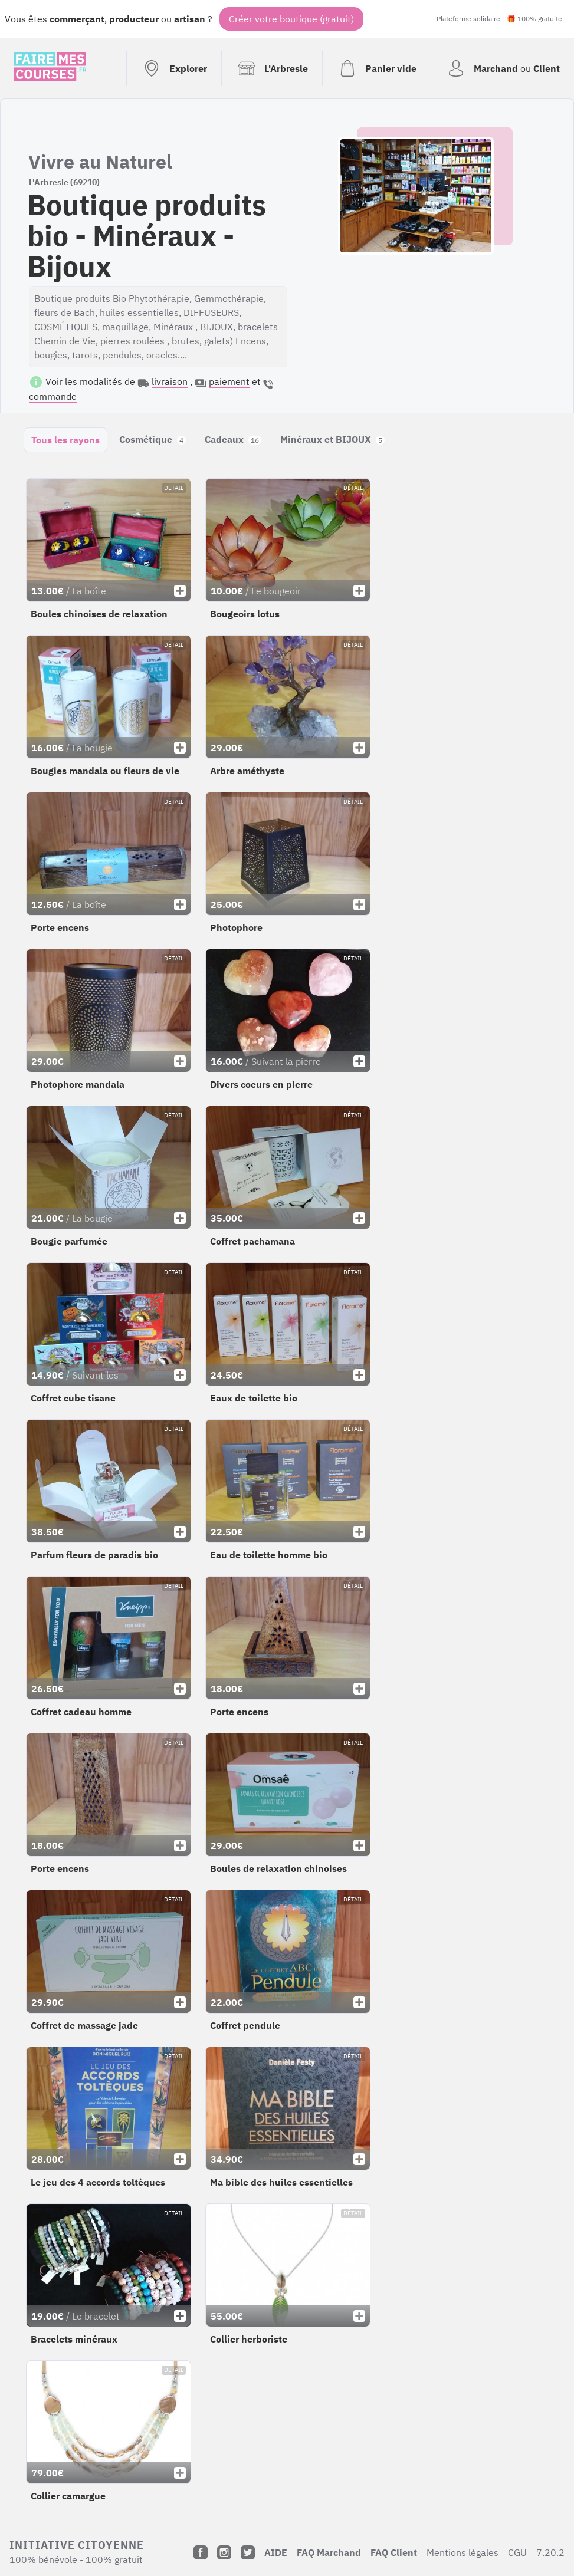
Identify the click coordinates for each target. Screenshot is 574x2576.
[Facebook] (200, 2552)
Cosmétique (152, 439)
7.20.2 (550, 2552)
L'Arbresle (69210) (64, 182)
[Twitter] (248, 2552)
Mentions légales (462, 2552)
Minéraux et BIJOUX (332, 439)
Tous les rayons (65, 440)
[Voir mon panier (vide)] (376, 68)
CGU (517, 2552)
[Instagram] (224, 2552)
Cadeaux (233, 439)
